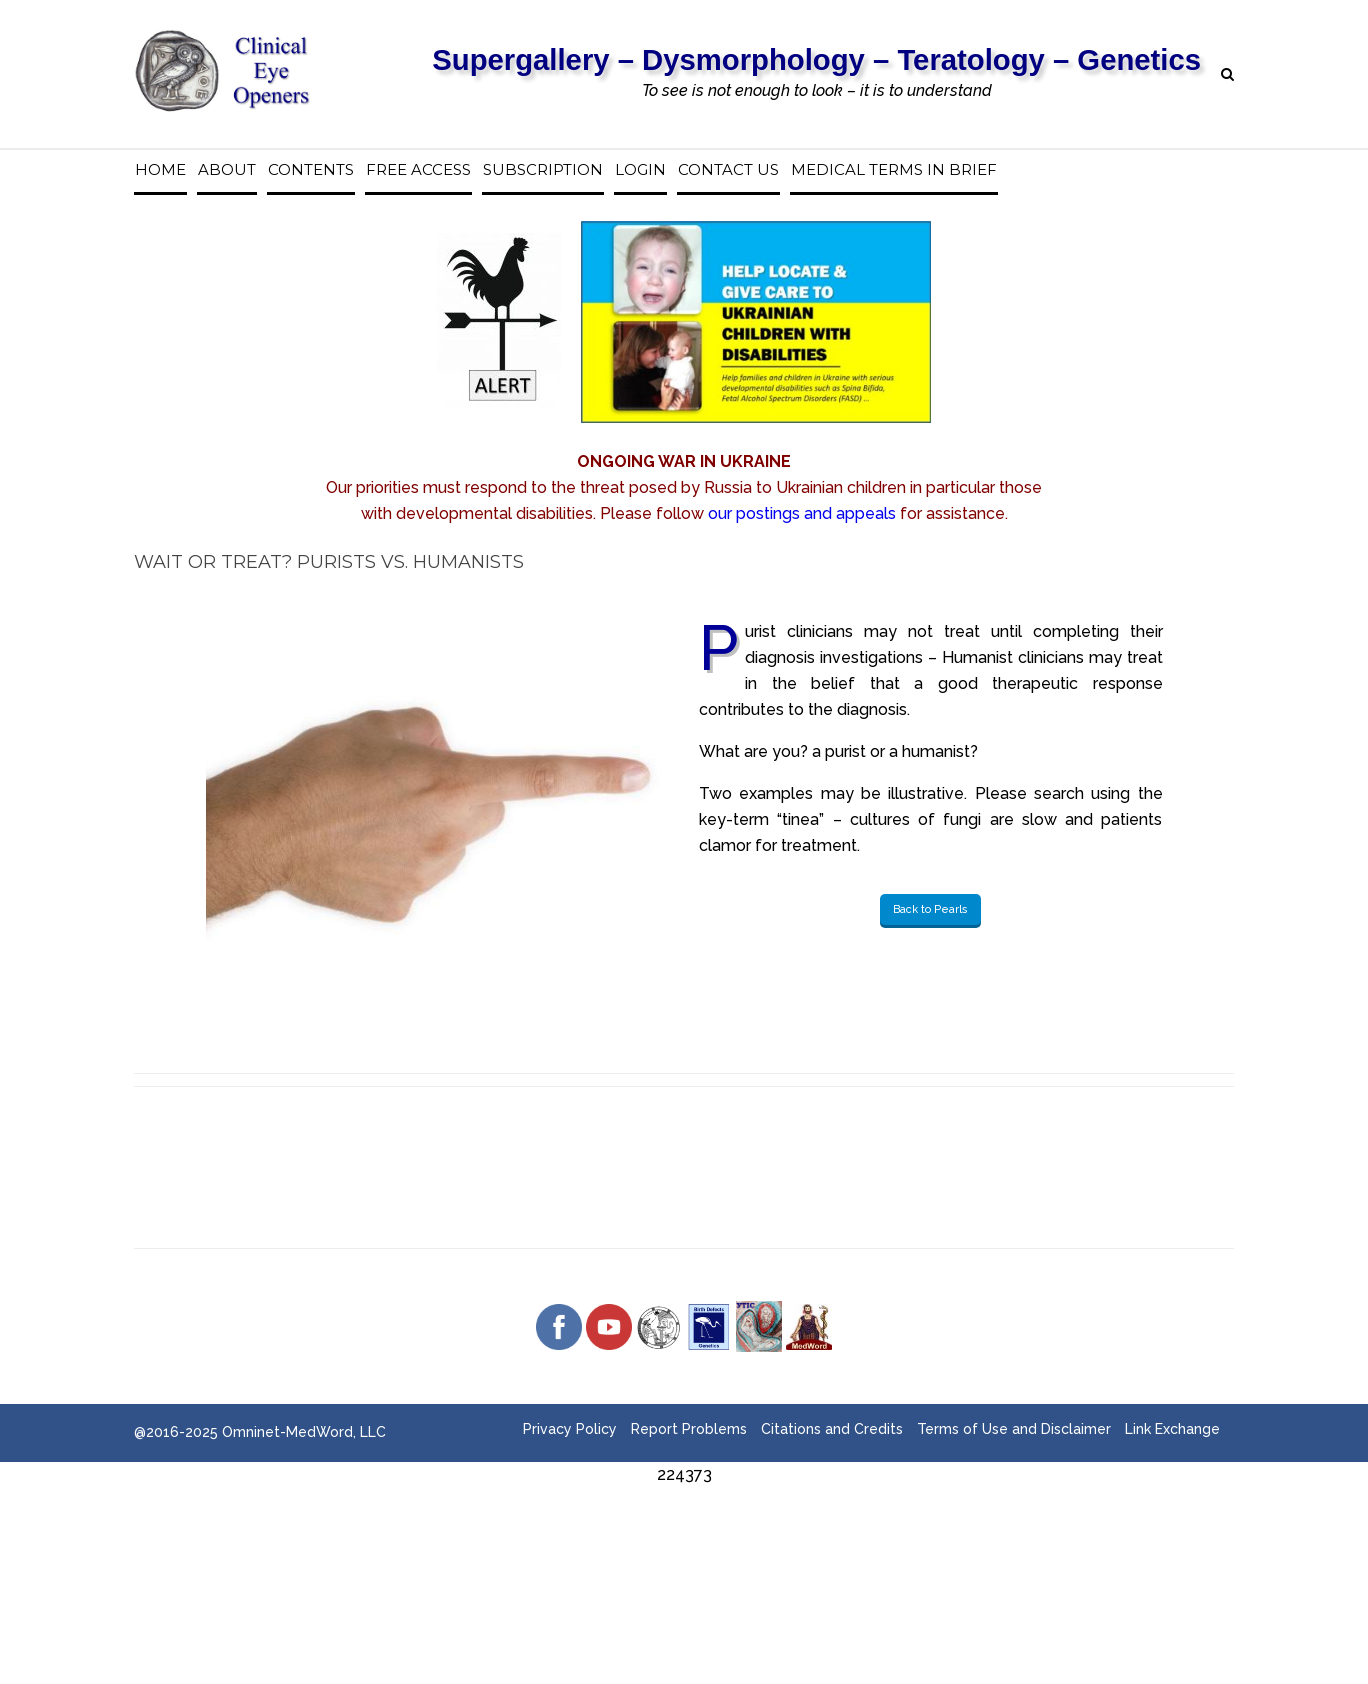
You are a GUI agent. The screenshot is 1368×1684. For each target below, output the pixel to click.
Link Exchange (1172, 1429)
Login (640, 170)
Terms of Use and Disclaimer (1014, 1429)
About (227, 170)
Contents (311, 170)
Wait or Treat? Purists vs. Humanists (329, 562)
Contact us (728, 170)
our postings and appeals (802, 513)
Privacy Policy (570, 1429)
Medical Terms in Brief (894, 170)
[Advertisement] (684, 1533)
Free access (418, 170)
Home (160, 170)
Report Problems (689, 1429)
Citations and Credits (832, 1429)
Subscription (543, 170)
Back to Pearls (930, 909)
